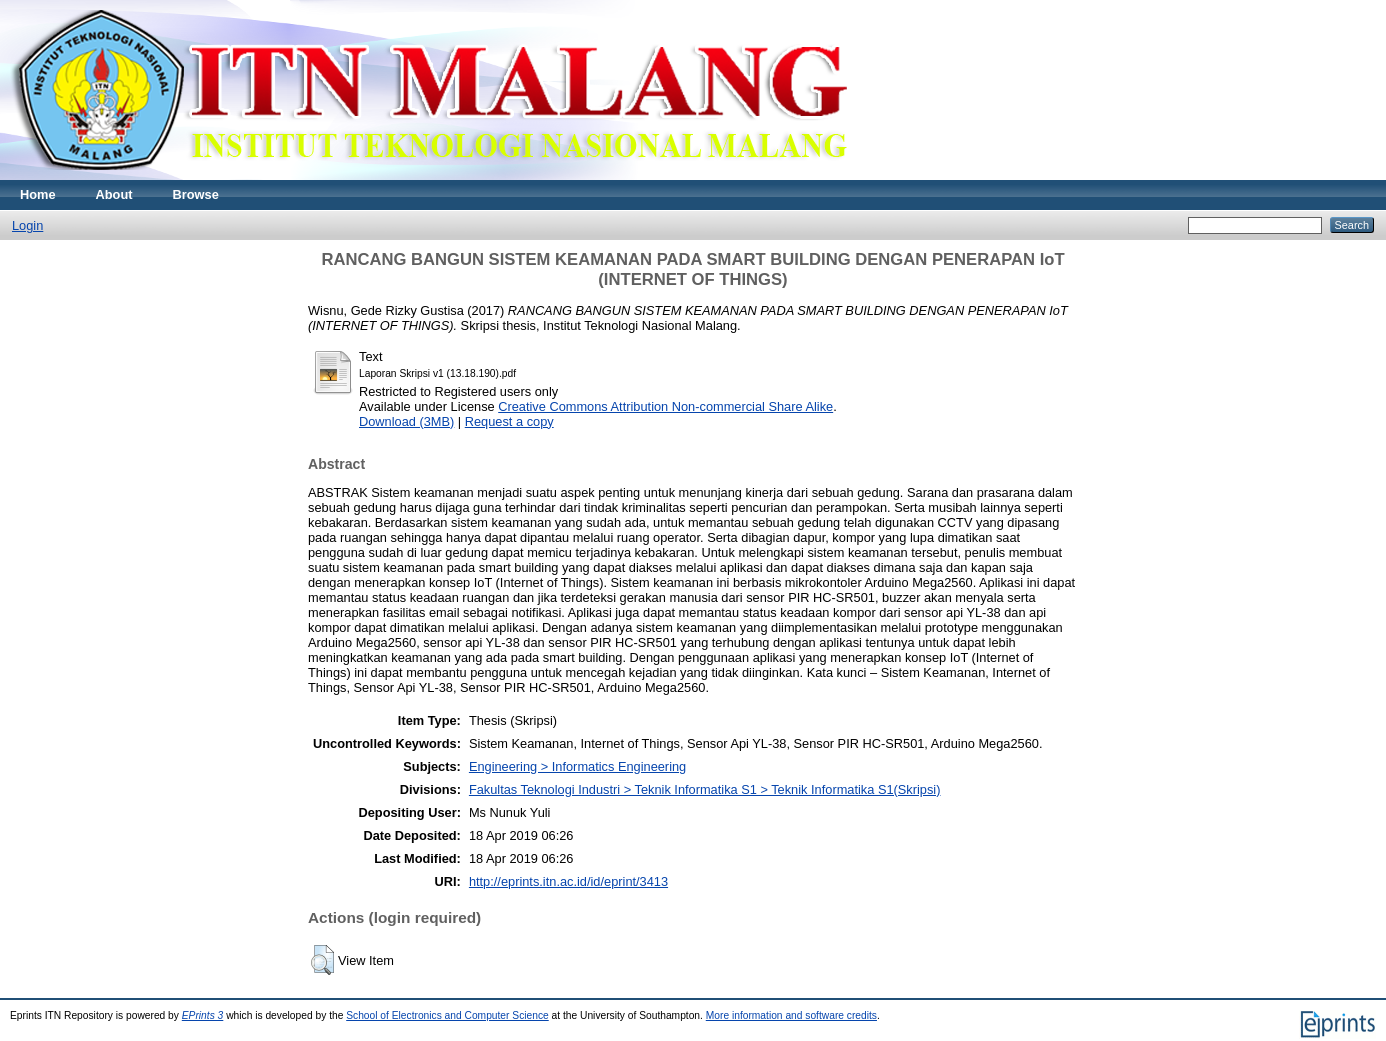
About (114, 194)
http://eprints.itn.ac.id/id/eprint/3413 (568, 881)
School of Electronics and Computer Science (447, 1015)
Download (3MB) (406, 421)
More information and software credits (791, 1015)
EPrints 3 (203, 1015)
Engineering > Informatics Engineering (577, 766)
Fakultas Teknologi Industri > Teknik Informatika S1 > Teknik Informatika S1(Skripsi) (705, 789)
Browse (196, 194)
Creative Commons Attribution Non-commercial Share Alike (665, 406)
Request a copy (509, 421)
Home (38, 194)
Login (27, 225)
